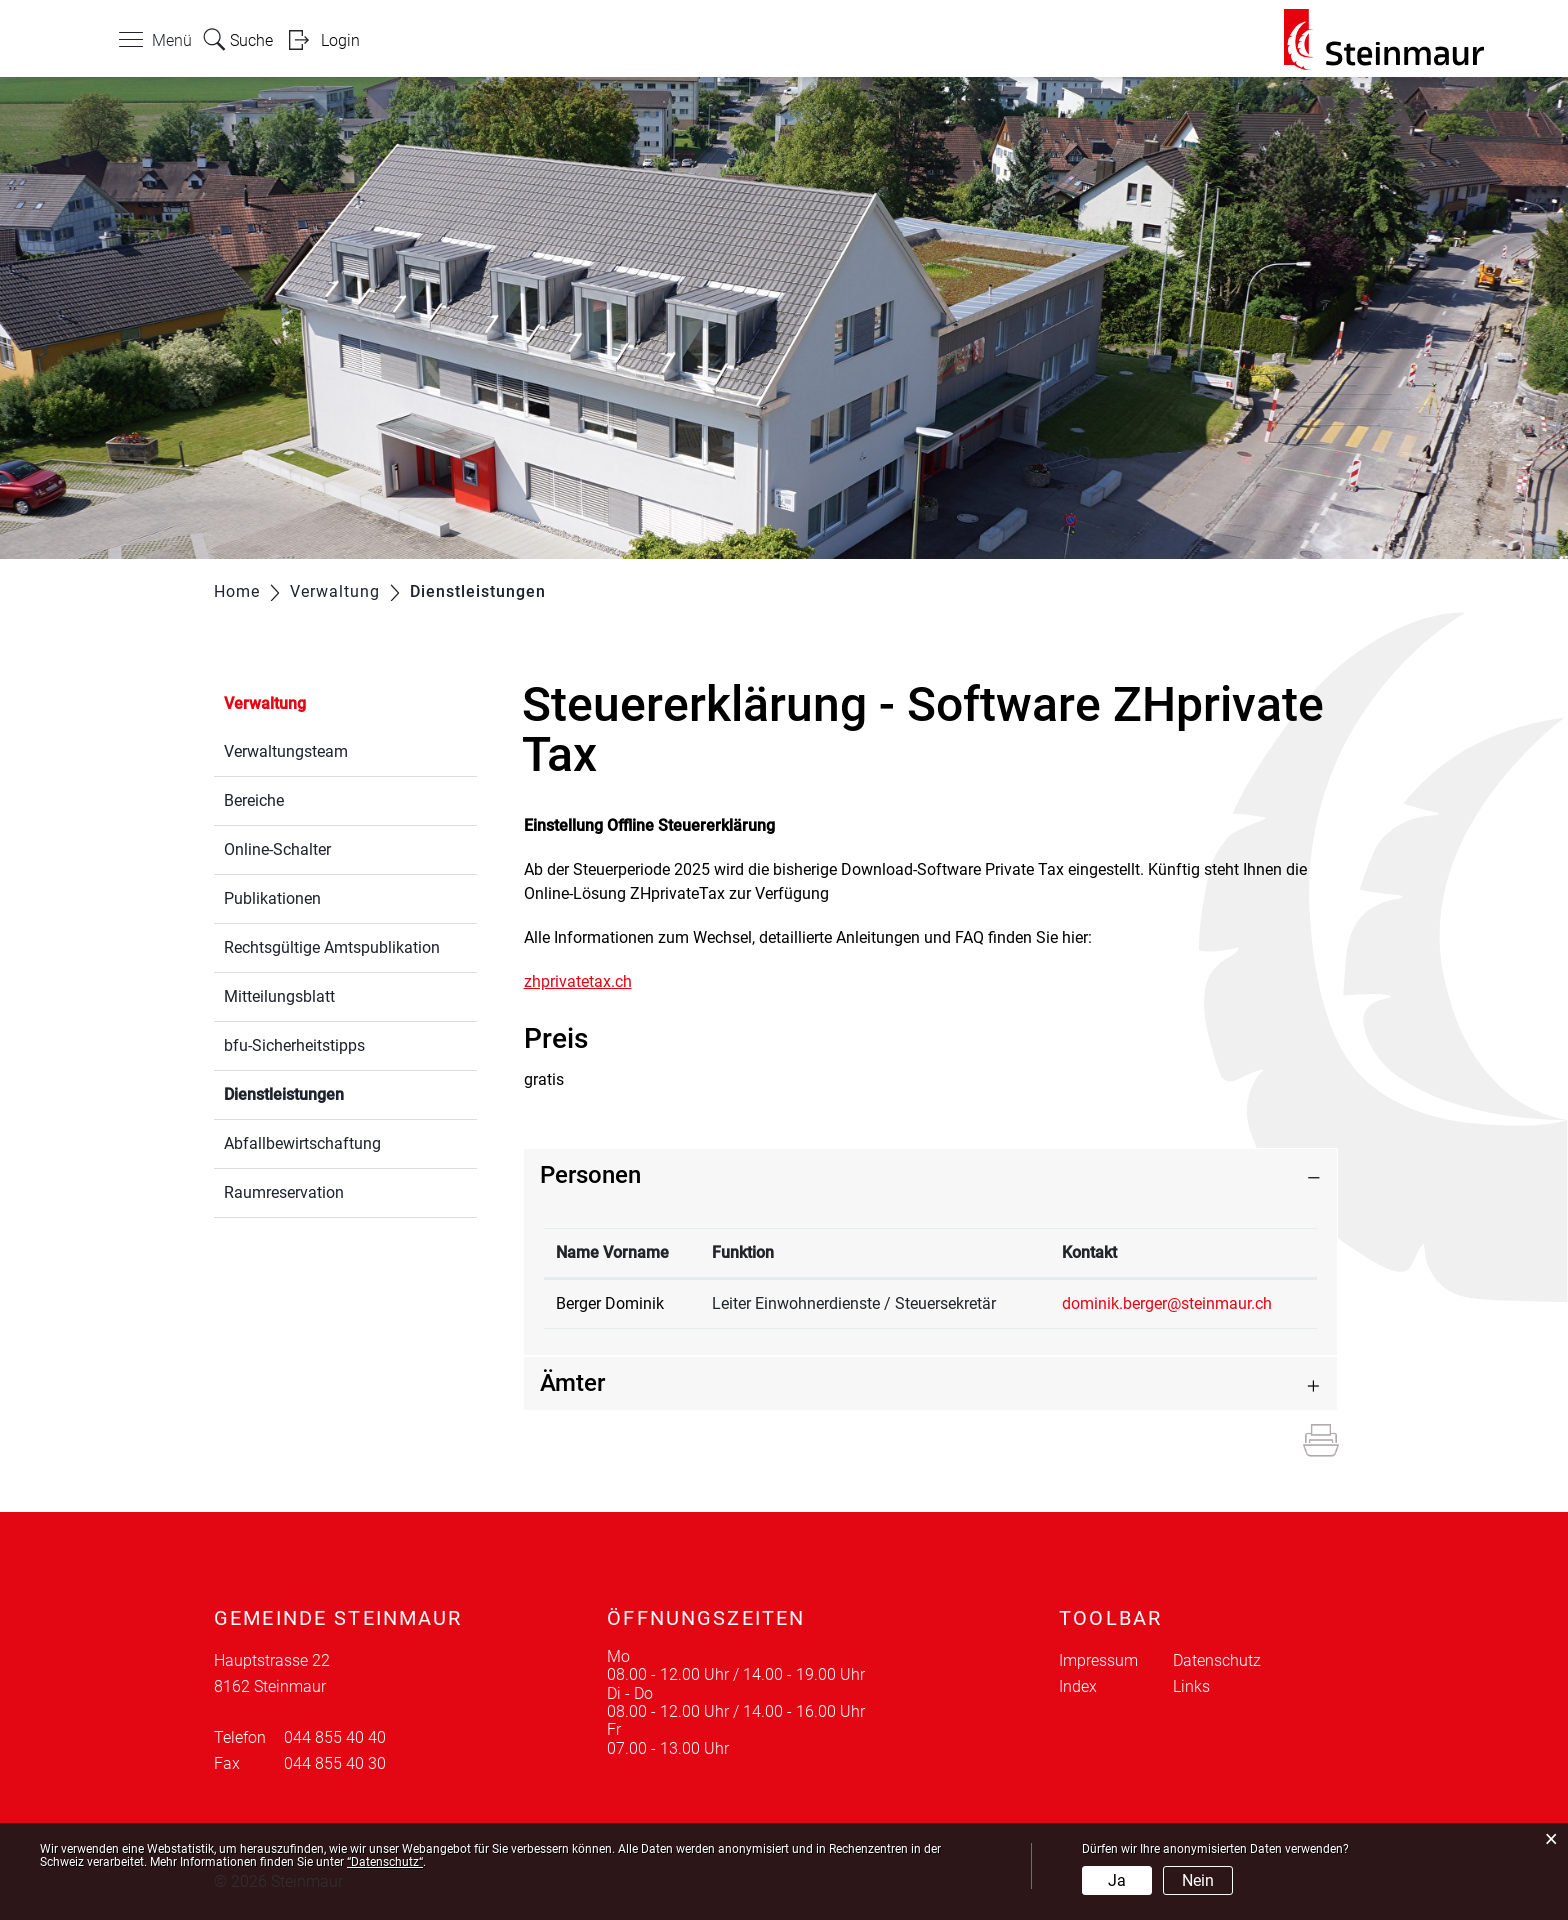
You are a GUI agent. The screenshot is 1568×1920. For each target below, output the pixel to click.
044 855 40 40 (335, 1737)
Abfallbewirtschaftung (302, 1143)
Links (1191, 1686)
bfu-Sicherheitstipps (294, 1045)
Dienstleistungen (331, 1092)
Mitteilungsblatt (279, 996)
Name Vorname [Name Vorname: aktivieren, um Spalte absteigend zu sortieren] (612, 1252)
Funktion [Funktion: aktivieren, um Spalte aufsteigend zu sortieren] (743, 1252)
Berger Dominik (610, 1303)
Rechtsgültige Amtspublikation (332, 947)
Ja (1117, 1880)
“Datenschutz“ (385, 1862)
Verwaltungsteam (286, 751)
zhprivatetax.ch (588, 981)
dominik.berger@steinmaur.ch (1167, 1303)
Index (1078, 1686)
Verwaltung (265, 703)
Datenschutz (1217, 1660)
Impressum (1098, 1660)
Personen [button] (590, 1175)
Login (340, 40)
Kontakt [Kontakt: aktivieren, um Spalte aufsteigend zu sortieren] (1089, 1252)
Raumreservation (284, 1192)
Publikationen (272, 898)
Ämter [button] (572, 1383)
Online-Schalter (277, 849)
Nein (1198, 1880)
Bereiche (254, 800)
